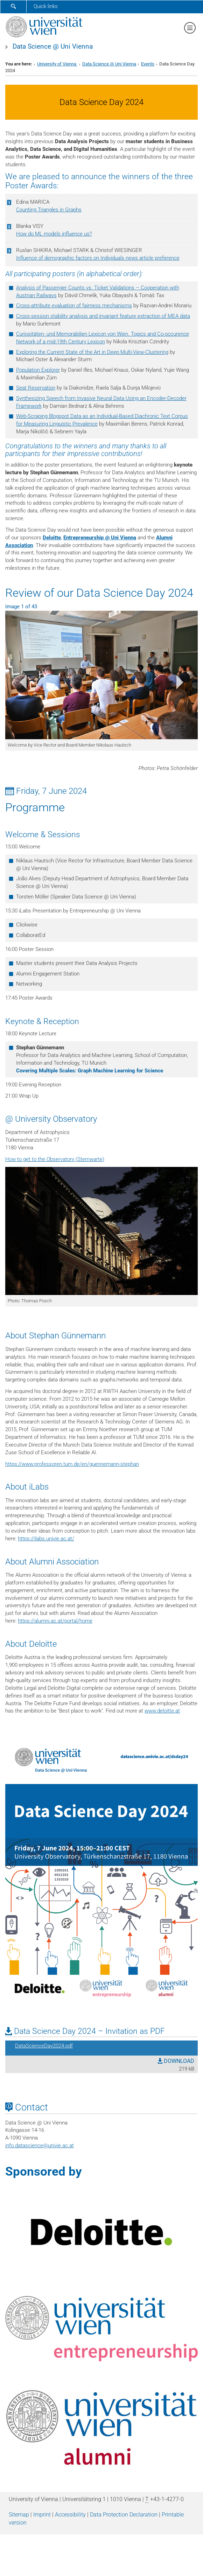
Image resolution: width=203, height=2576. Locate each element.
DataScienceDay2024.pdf (44, 2046)
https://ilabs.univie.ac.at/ (46, 1538)
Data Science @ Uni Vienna (53, 46)
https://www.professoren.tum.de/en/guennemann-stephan (72, 1464)
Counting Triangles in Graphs (49, 209)
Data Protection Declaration (124, 2514)
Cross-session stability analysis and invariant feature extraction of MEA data (103, 316)
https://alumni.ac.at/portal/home (55, 1621)
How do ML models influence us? (54, 234)
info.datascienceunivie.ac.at (39, 2145)
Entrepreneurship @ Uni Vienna (99, 537)
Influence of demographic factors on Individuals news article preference (98, 258)
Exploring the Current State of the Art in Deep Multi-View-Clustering (92, 352)
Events (147, 63)
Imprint (42, 2514)
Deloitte (52, 537)
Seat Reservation (35, 388)
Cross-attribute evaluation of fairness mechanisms (74, 305)
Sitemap (19, 2514)
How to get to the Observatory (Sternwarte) (54, 1159)
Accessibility (70, 2514)
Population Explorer (38, 370)
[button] (19, 684)
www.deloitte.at (162, 1711)
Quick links (46, 6)
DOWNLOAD (176, 2061)
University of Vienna (57, 63)
